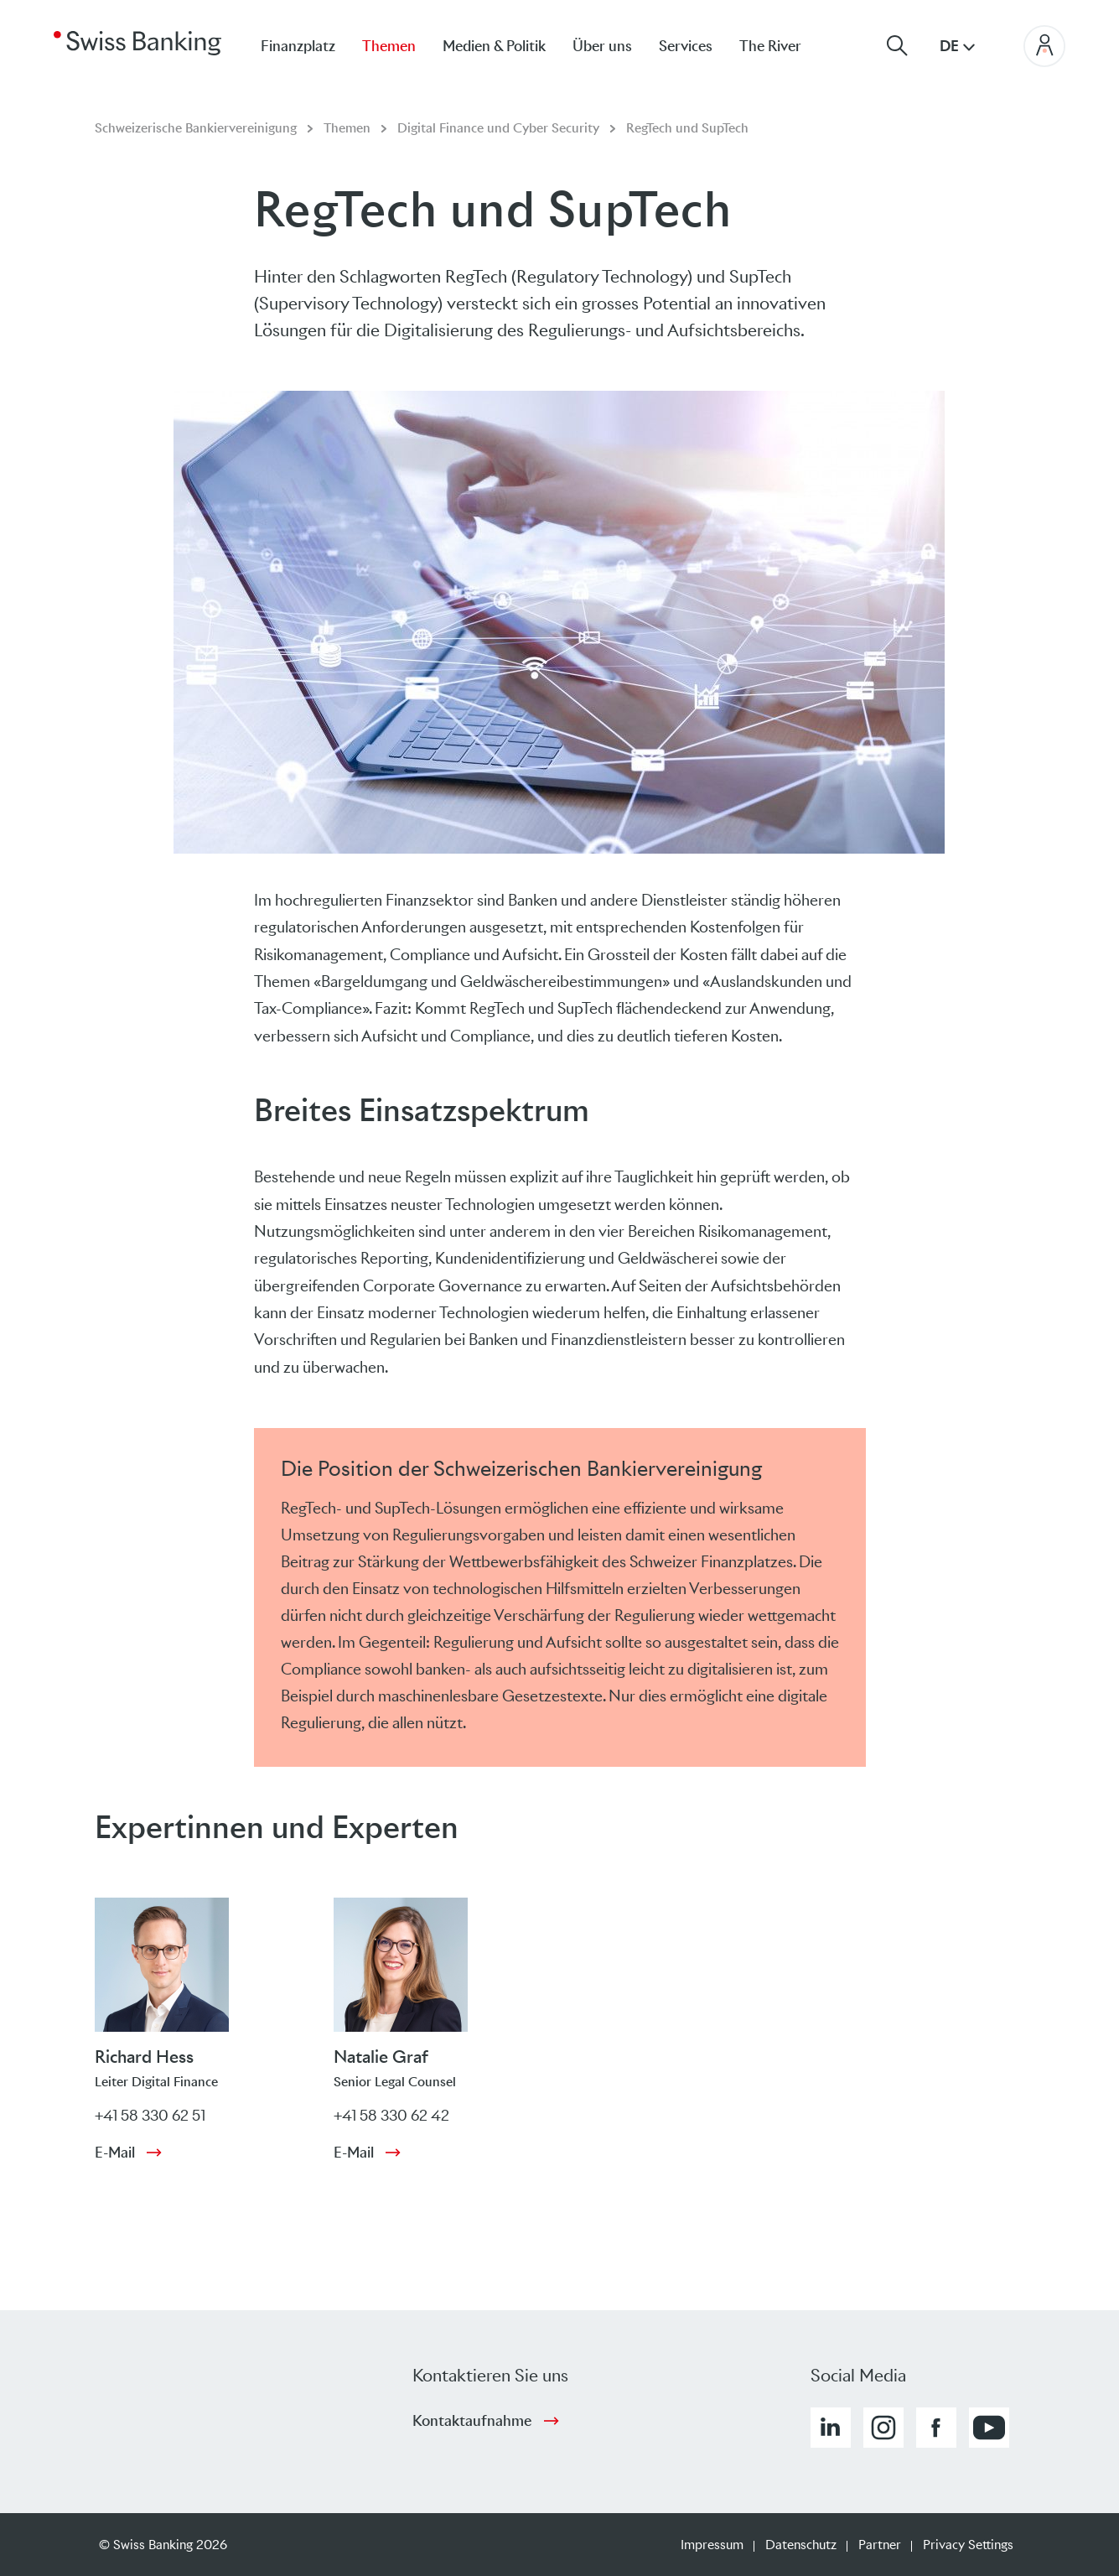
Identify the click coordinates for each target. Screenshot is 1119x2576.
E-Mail (115, 2152)
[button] (831, 2427)
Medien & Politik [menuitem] (494, 46)
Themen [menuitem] (389, 46)
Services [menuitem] (685, 46)
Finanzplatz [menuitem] (298, 46)
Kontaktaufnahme (471, 2421)
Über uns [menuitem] (602, 46)
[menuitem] (783, 45)
